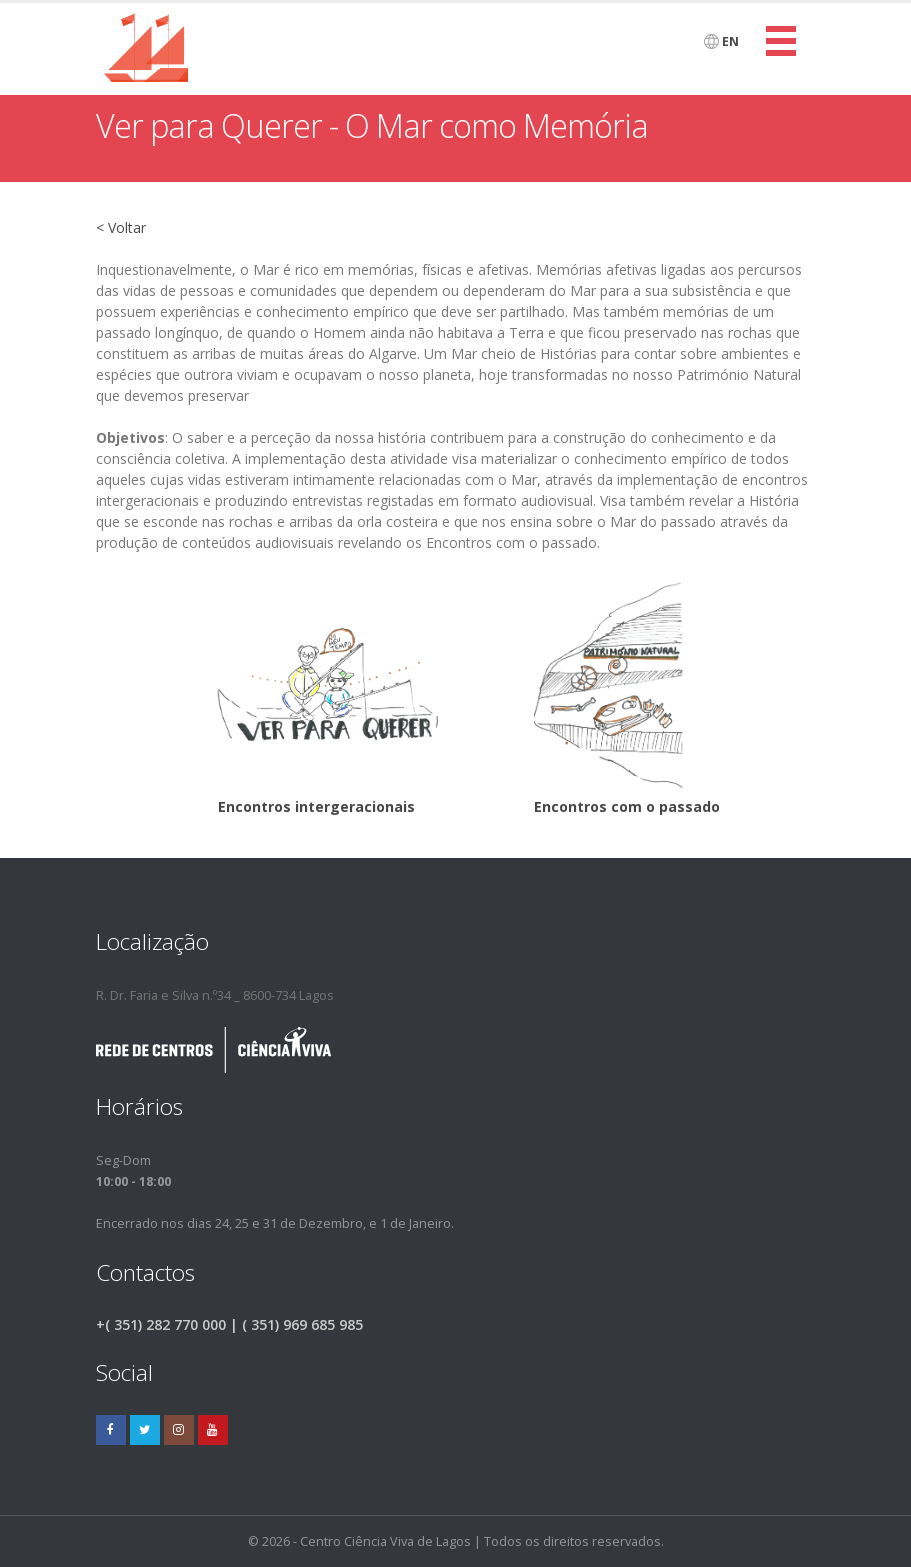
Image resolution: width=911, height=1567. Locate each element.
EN (721, 41)
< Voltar (121, 227)
